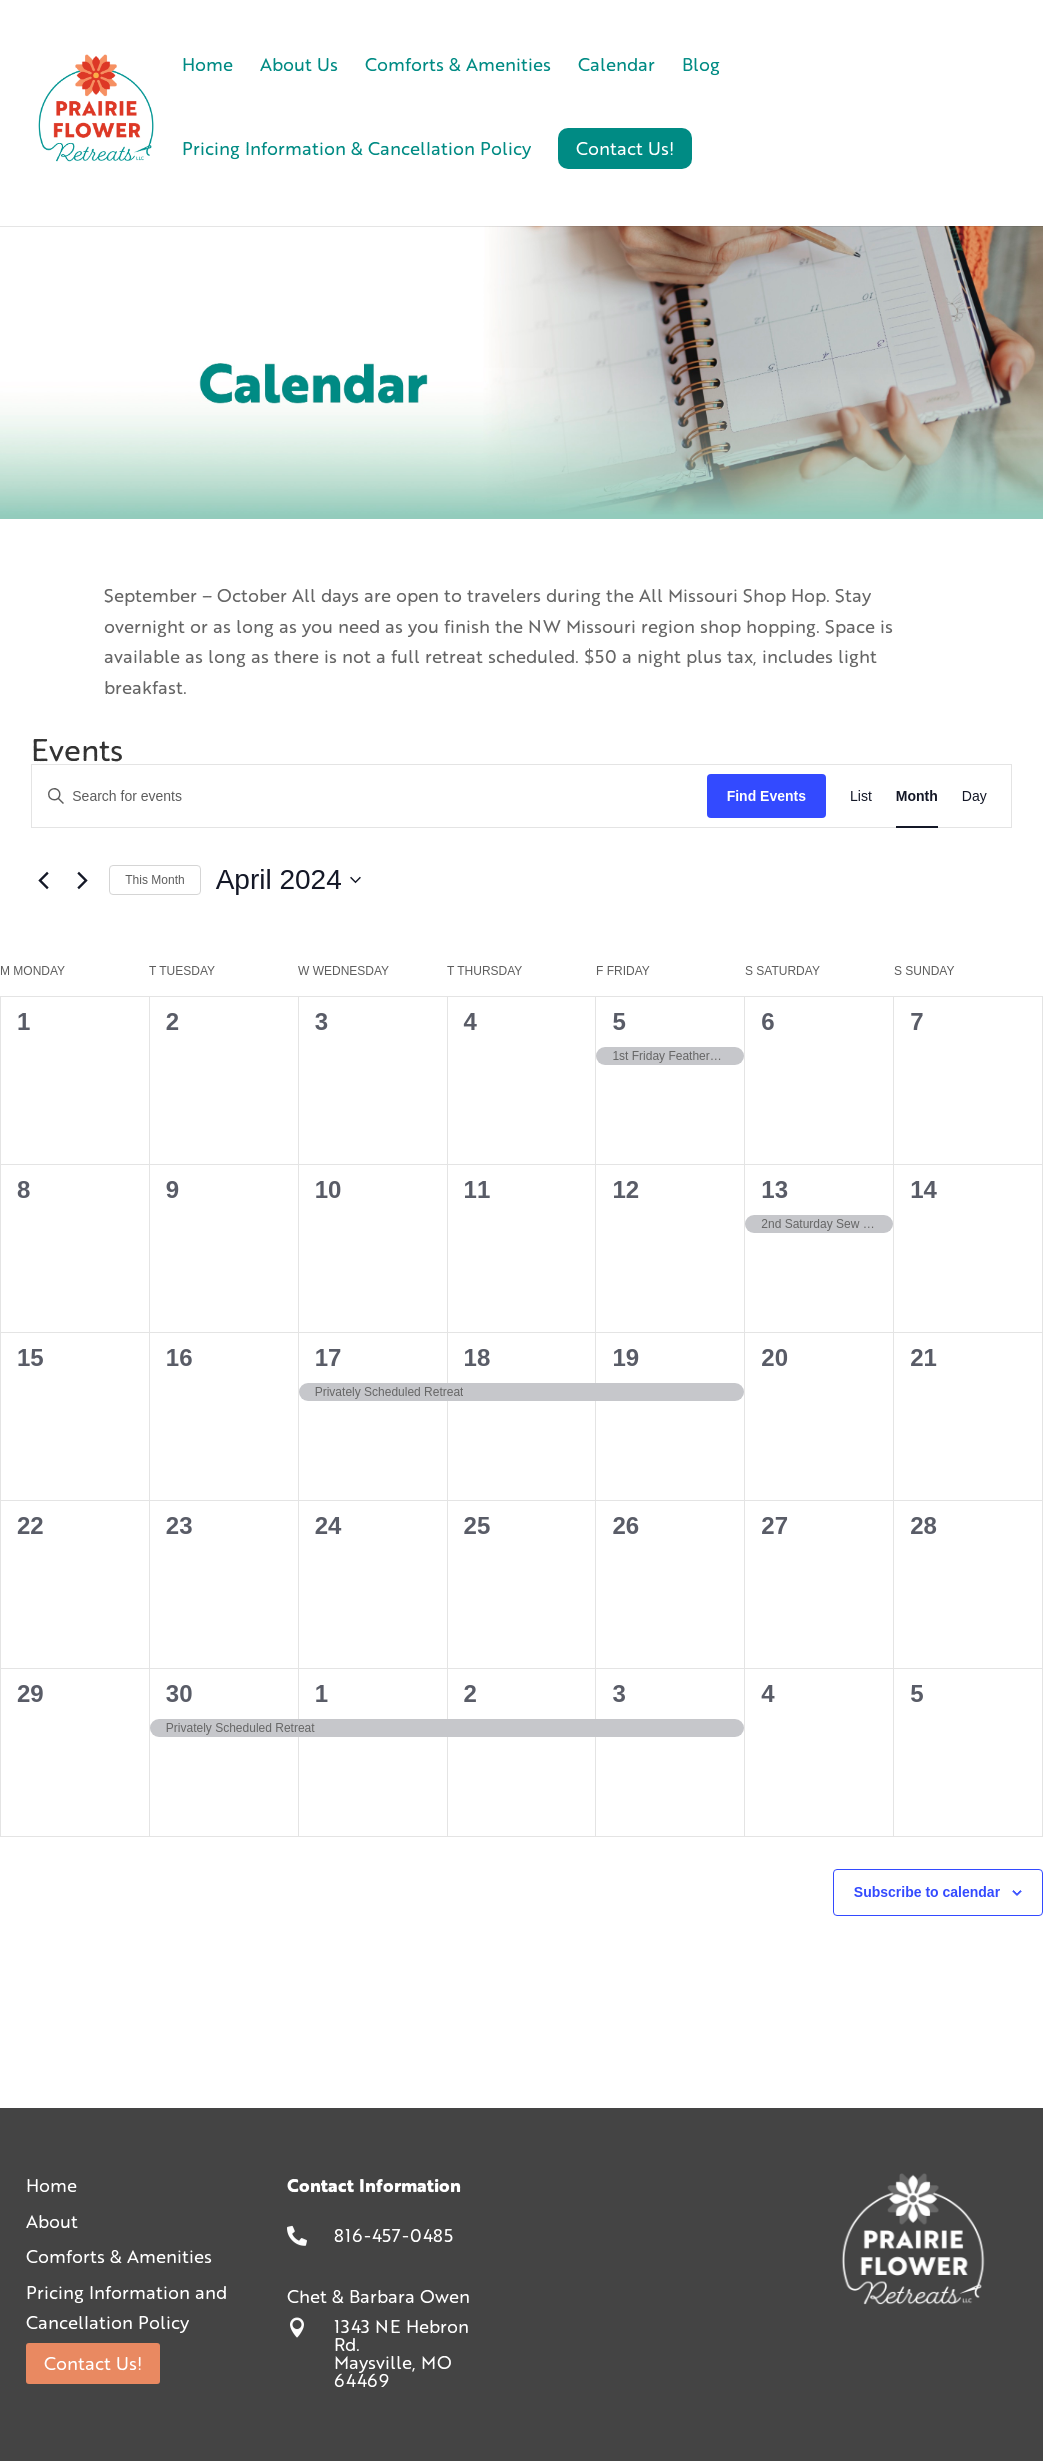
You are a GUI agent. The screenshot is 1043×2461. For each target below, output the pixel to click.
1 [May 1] (321, 1693)
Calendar (616, 67)
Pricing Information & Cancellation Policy (356, 151)
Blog (701, 67)
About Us (299, 67)
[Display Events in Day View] (974, 796)
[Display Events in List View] (861, 796)
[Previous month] (43, 880)
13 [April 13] (774, 1189)
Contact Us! (93, 2363)
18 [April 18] (477, 1357)
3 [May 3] (618, 1693)
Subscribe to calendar (927, 1892)
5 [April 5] (618, 1021)
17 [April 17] (328, 1357)
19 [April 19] (625, 1357)
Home (207, 67)
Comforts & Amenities (458, 67)
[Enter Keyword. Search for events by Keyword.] (369, 796)
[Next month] (82, 880)
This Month (154, 880)
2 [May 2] (470, 1693)
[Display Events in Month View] (917, 796)
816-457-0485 (393, 2235)
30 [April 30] (179, 1693)
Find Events (766, 796)
